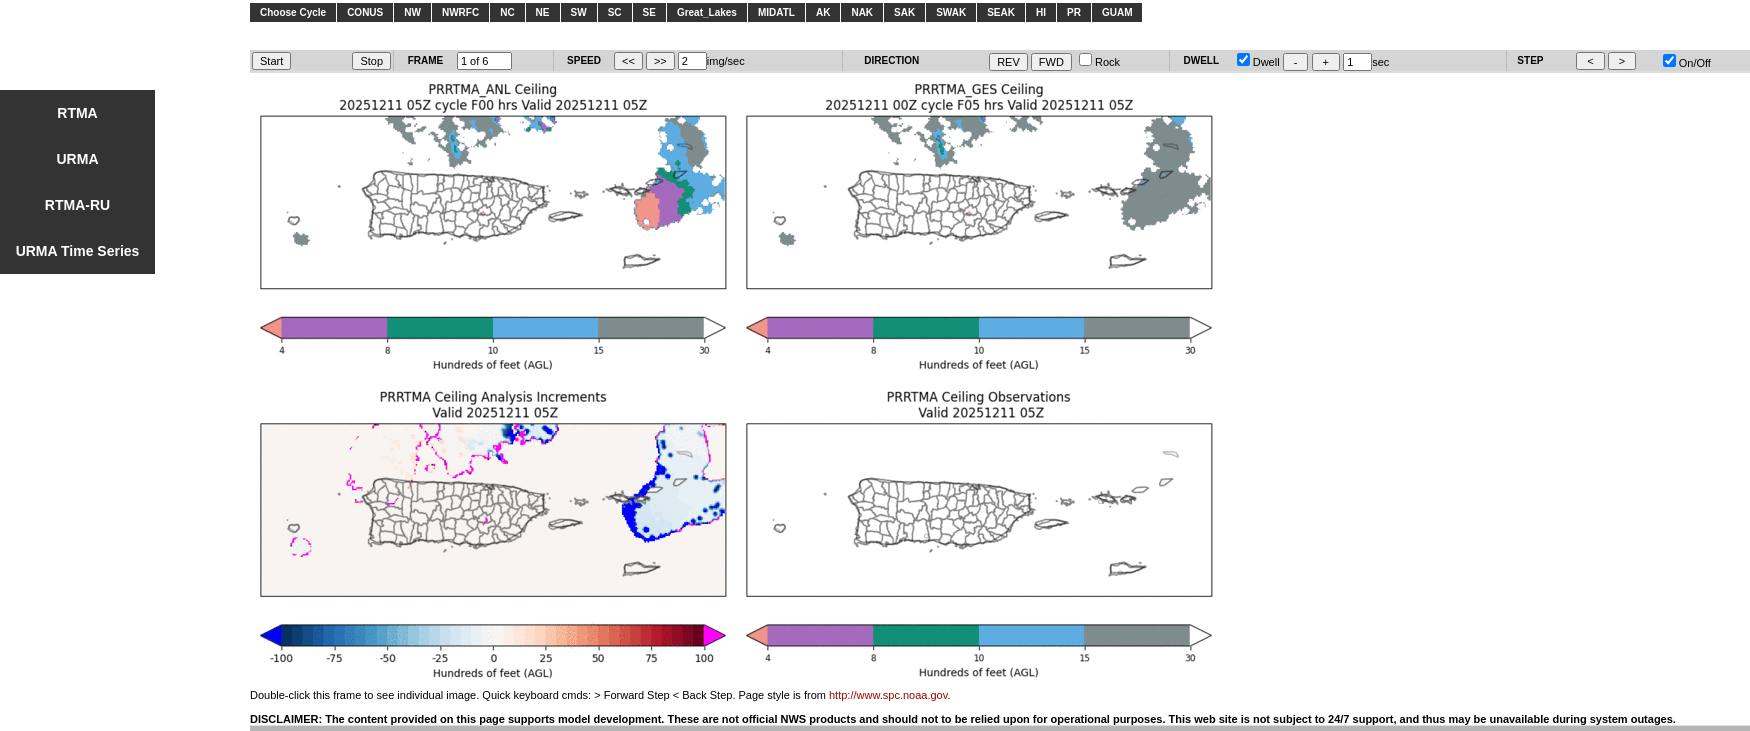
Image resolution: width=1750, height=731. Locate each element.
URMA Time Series (78, 251)
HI (1041, 12)
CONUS (365, 12)
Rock (1099, 62)
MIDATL (776, 12)
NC (507, 12)
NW (412, 12)
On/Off (1687, 63)
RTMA (77, 113)
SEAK (1001, 12)
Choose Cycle (293, 12)
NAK (862, 12)
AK (823, 12)
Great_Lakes (707, 12)
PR (1074, 12)
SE (649, 12)
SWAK (951, 12)
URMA (78, 159)
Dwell (1258, 62)
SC (615, 12)
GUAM (1117, 12)
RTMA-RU (77, 205)
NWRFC (460, 12)
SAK (904, 12)
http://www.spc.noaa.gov (888, 695)
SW (579, 12)
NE (543, 12)
